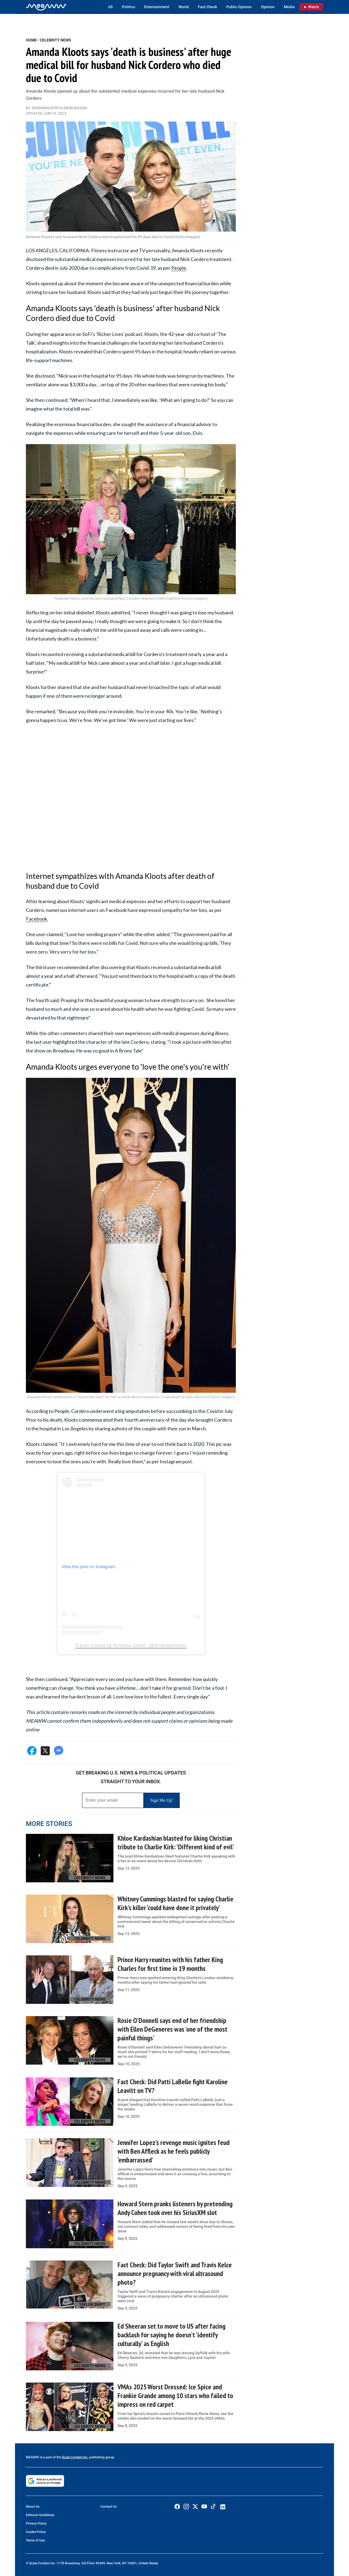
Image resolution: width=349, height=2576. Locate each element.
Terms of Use (35, 2540)
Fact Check (207, 7)
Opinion (268, 7)
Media (289, 7)
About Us (33, 2506)
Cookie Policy (36, 2532)
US (110, 7)
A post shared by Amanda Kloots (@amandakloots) (130, 1645)
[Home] (46, 7)
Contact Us (108, 2506)
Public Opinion (239, 7)
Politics (128, 7)
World (184, 7)
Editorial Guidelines (40, 2515)
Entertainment (156, 7)
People (178, 268)
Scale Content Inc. (75, 2457)
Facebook (36, 919)
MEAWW (32, 2457)
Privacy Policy (36, 2523)
